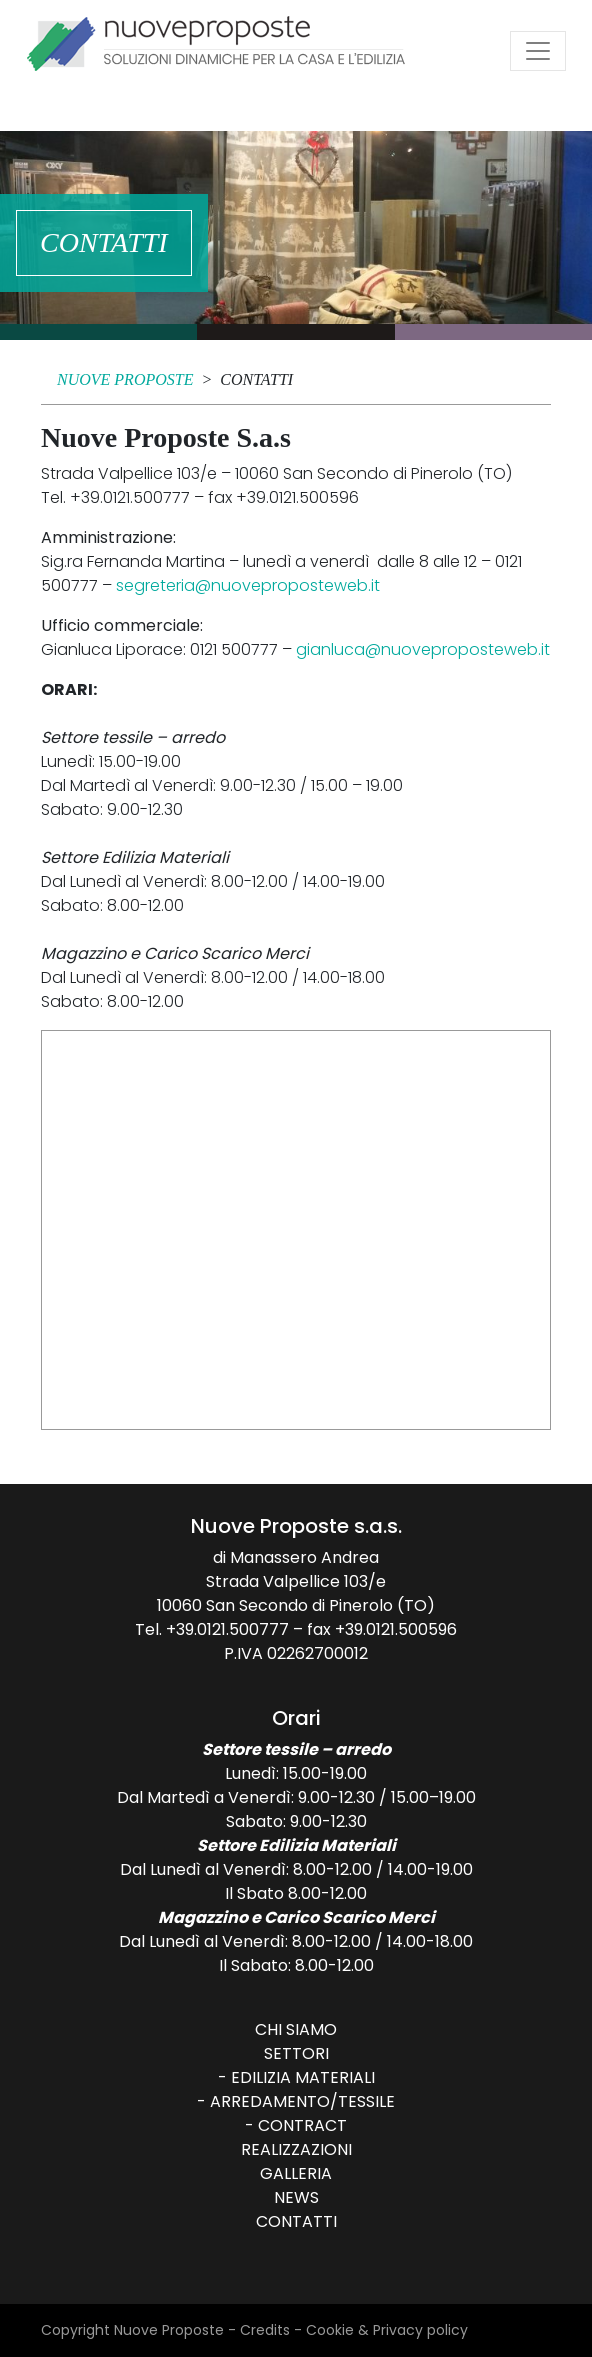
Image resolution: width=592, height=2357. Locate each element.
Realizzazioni (296, 2149)
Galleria (296, 2173)
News (296, 2197)
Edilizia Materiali (303, 2077)
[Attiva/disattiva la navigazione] (538, 51)
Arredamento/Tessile (302, 2101)
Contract (302, 2125)
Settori (296, 2053)
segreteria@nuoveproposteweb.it (248, 585)
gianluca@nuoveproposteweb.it (423, 649)
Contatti (296, 2221)
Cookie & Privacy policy (387, 2330)
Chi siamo (296, 2029)
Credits (265, 2330)
